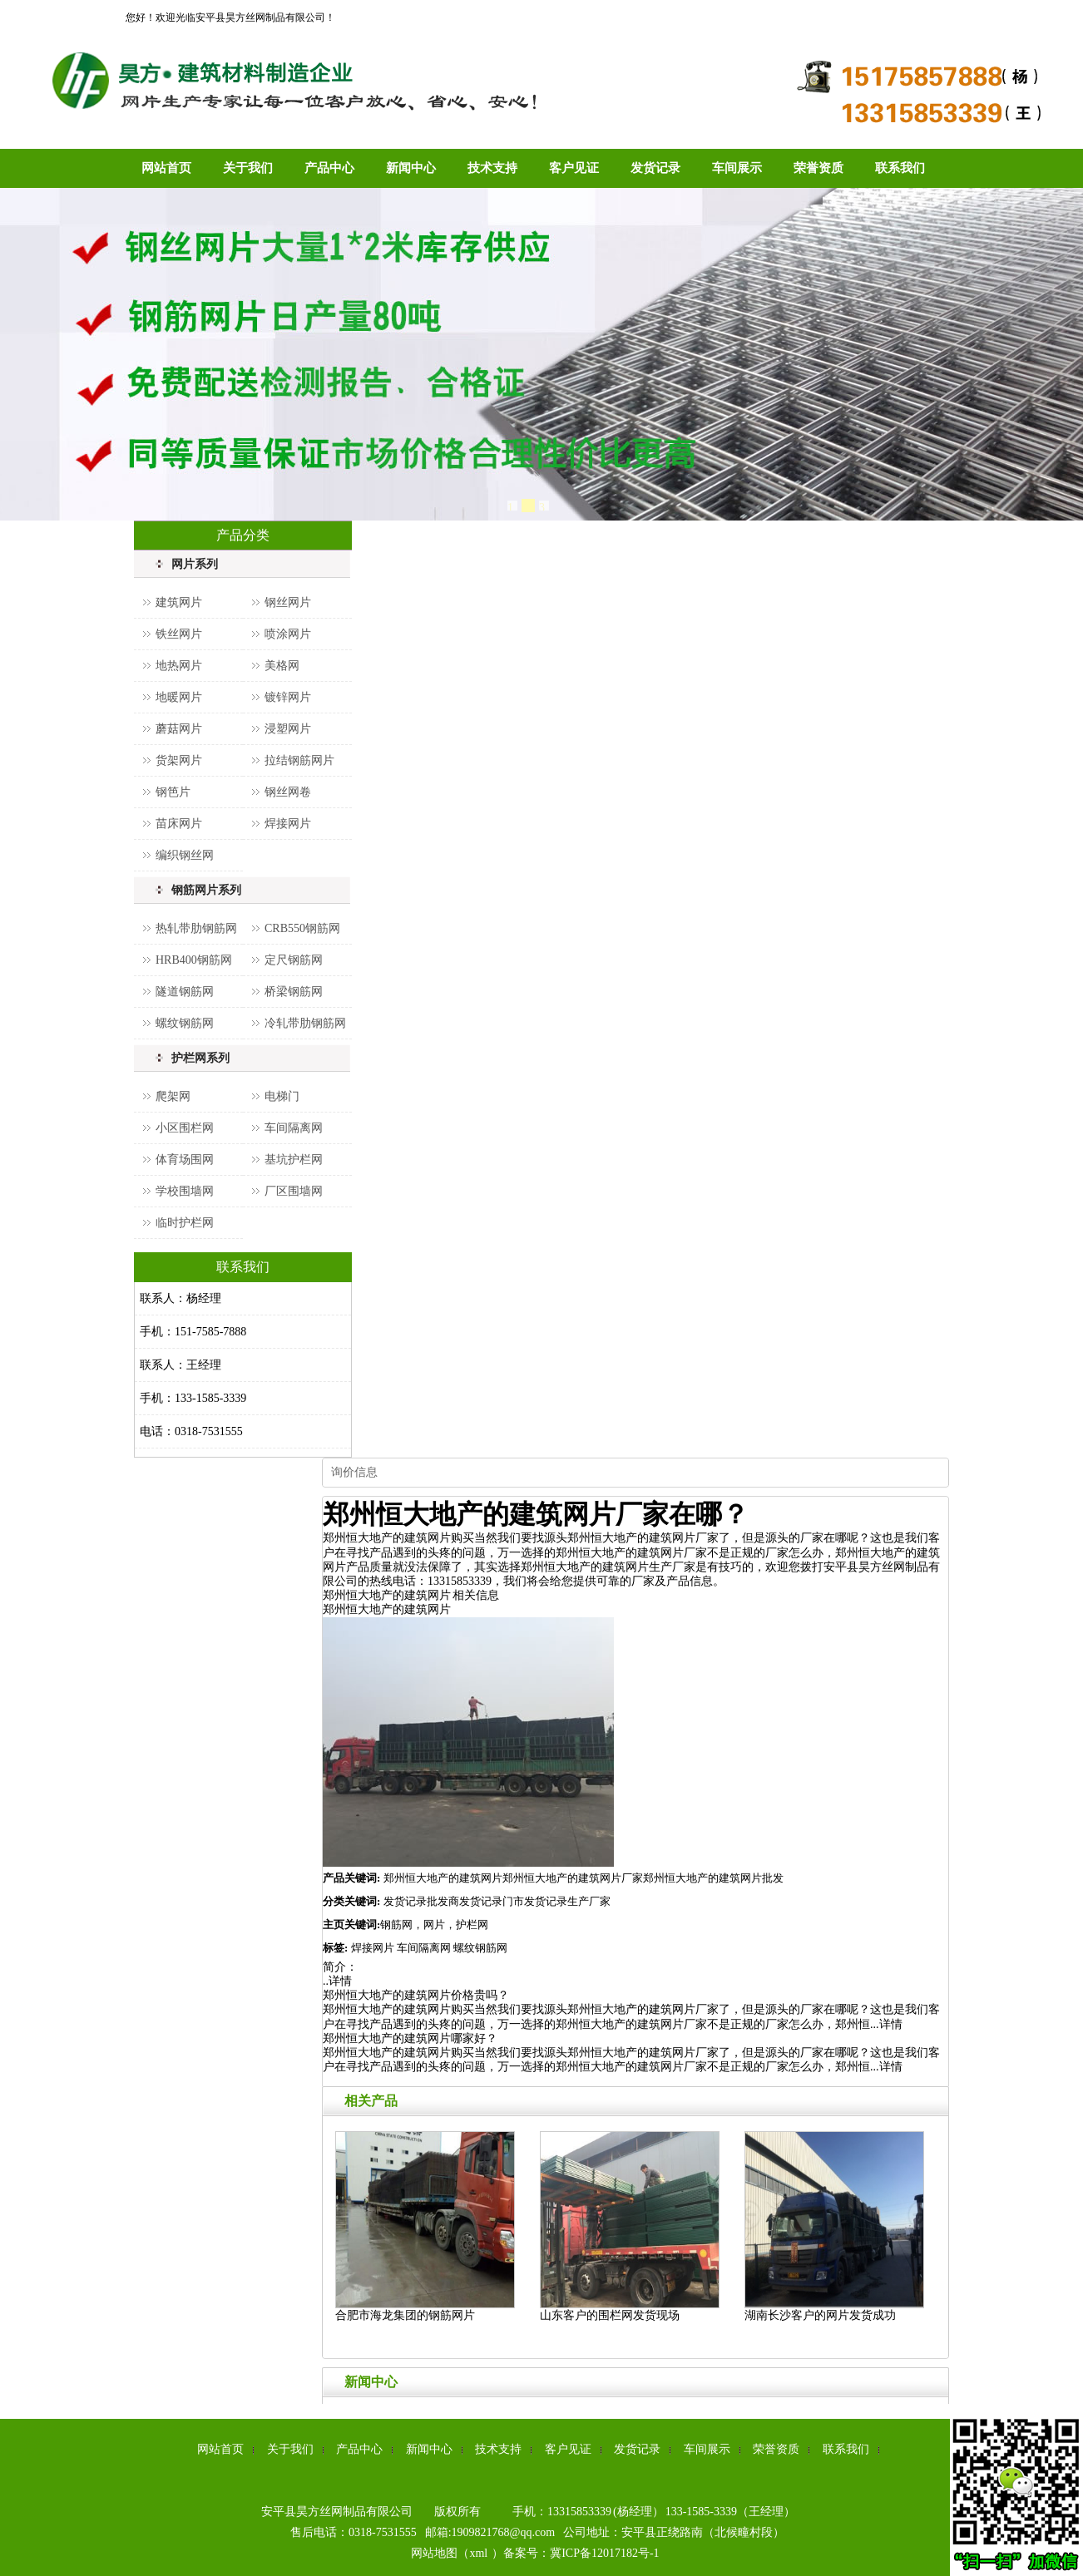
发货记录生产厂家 (567, 1901)
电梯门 (282, 1096)
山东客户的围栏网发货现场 (610, 2315)
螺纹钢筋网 (185, 1023)
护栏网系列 (200, 1058)
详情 (340, 1981)
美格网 (282, 665)
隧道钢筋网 (185, 991)
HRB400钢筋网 (194, 960)
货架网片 (179, 760)
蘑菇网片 (179, 729)
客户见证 (574, 168)
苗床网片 (179, 823)
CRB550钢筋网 (302, 928)
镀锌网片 (288, 697)
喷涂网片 (288, 634)
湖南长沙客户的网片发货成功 (820, 2315)
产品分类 (243, 535)
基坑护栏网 (294, 1159)
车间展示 (737, 168)
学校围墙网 (185, 1191)
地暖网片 (179, 697)
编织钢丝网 (185, 855)
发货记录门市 (491, 1901)
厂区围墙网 (294, 1191)
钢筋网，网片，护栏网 (434, 1924)
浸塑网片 (288, 729)
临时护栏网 (185, 1222)
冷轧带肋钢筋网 (305, 1023)
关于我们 (248, 168)
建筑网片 (179, 602)
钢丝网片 (288, 602)
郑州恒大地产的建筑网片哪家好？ (410, 2038)
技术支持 (492, 168)
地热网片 (179, 665)
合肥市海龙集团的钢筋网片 (405, 2315)
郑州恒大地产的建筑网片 (387, 1609)
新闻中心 (411, 168)
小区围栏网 (185, 1128)
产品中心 (329, 168)
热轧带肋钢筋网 (196, 928)
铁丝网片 (179, 634)
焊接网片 (288, 823)
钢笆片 (173, 792)
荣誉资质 (818, 168)
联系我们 (900, 168)
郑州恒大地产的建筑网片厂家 (572, 1878)
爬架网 (173, 1096)
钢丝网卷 (288, 792)
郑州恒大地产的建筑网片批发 (713, 1878)
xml (478, 2553)
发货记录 (655, 168)
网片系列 (194, 564)
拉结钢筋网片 (299, 760)
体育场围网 (185, 1159)
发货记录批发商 (421, 1901)
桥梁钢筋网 (294, 991)
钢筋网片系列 (206, 890)
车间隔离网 (294, 1128)
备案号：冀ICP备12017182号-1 (581, 2553)
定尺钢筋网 (294, 960)
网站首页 (166, 168)
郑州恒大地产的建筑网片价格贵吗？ (416, 1995)
